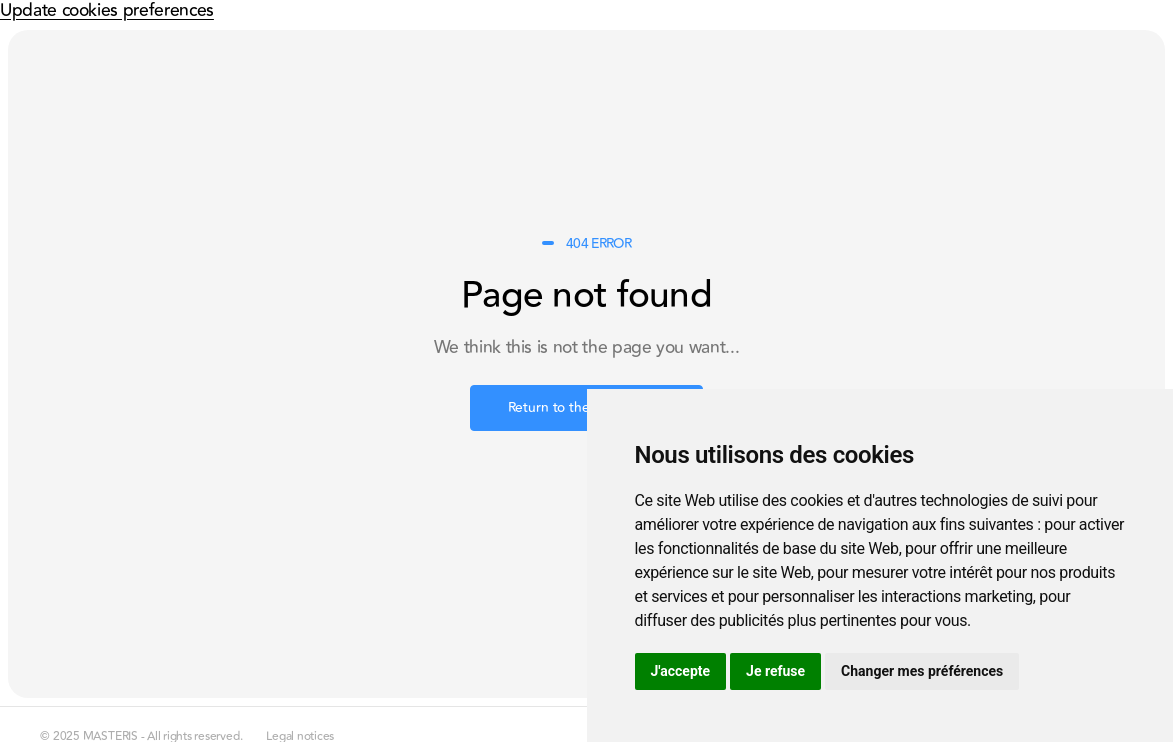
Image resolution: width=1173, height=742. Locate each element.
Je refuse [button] (775, 671)
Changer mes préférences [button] (922, 671)
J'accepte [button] (681, 671)
